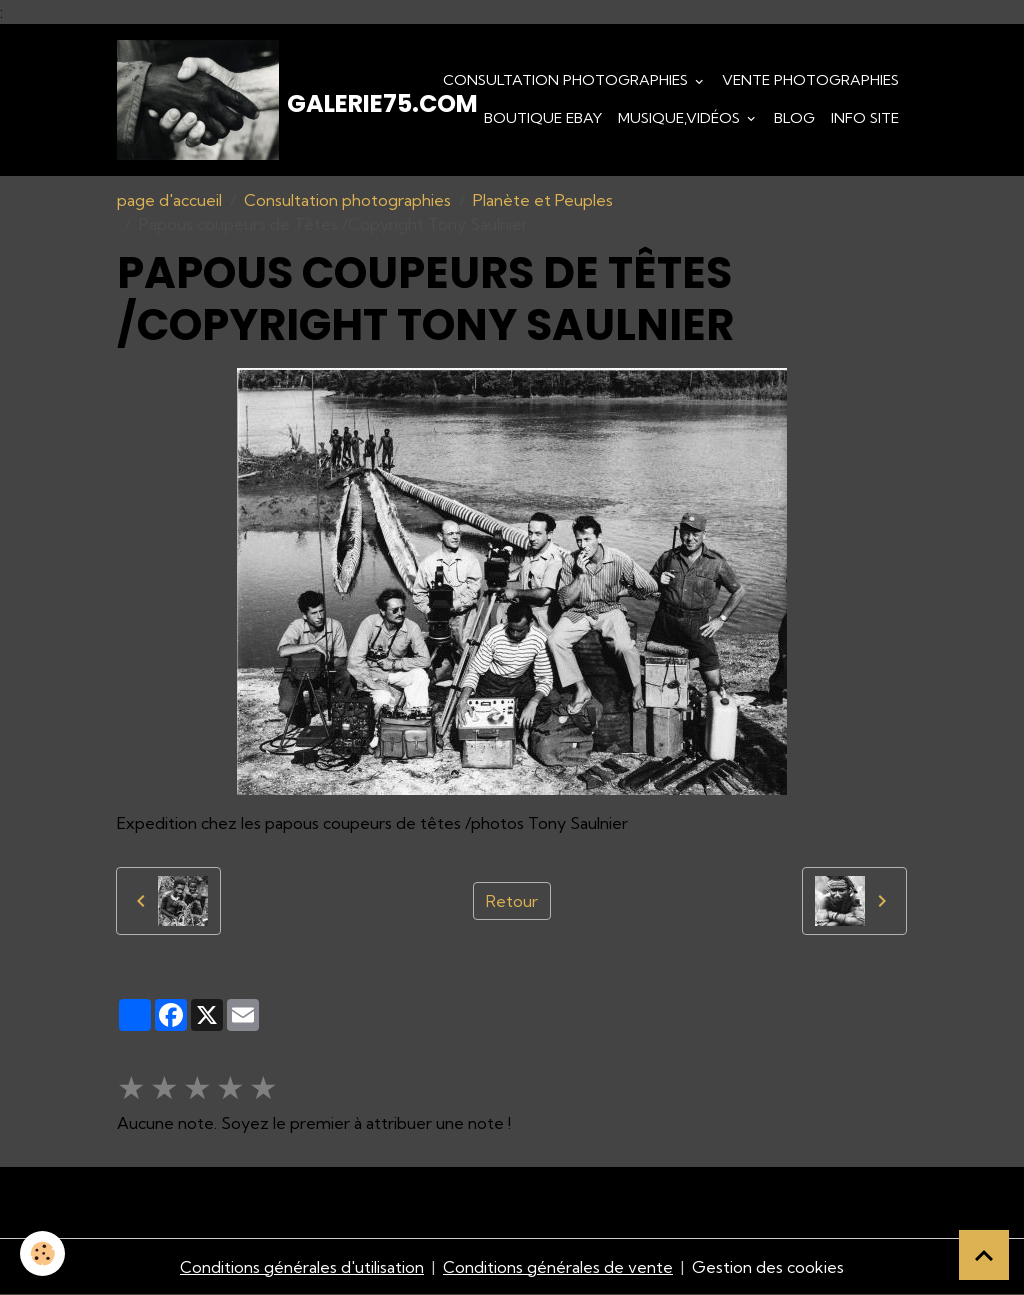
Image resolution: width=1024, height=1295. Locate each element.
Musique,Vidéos (681, 118)
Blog (794, 118)
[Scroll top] (984, 1255)
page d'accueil (169, 200)
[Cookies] (42, 1253)
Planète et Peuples (543, 200)
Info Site (865, 118)
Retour (512, 901)
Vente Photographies (810, 80)
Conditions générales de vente (558, 1267)
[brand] (227, 100)
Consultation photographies (567, 80)
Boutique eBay (543, 118)
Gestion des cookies (768, 1267)
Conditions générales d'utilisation (302, 1267)
